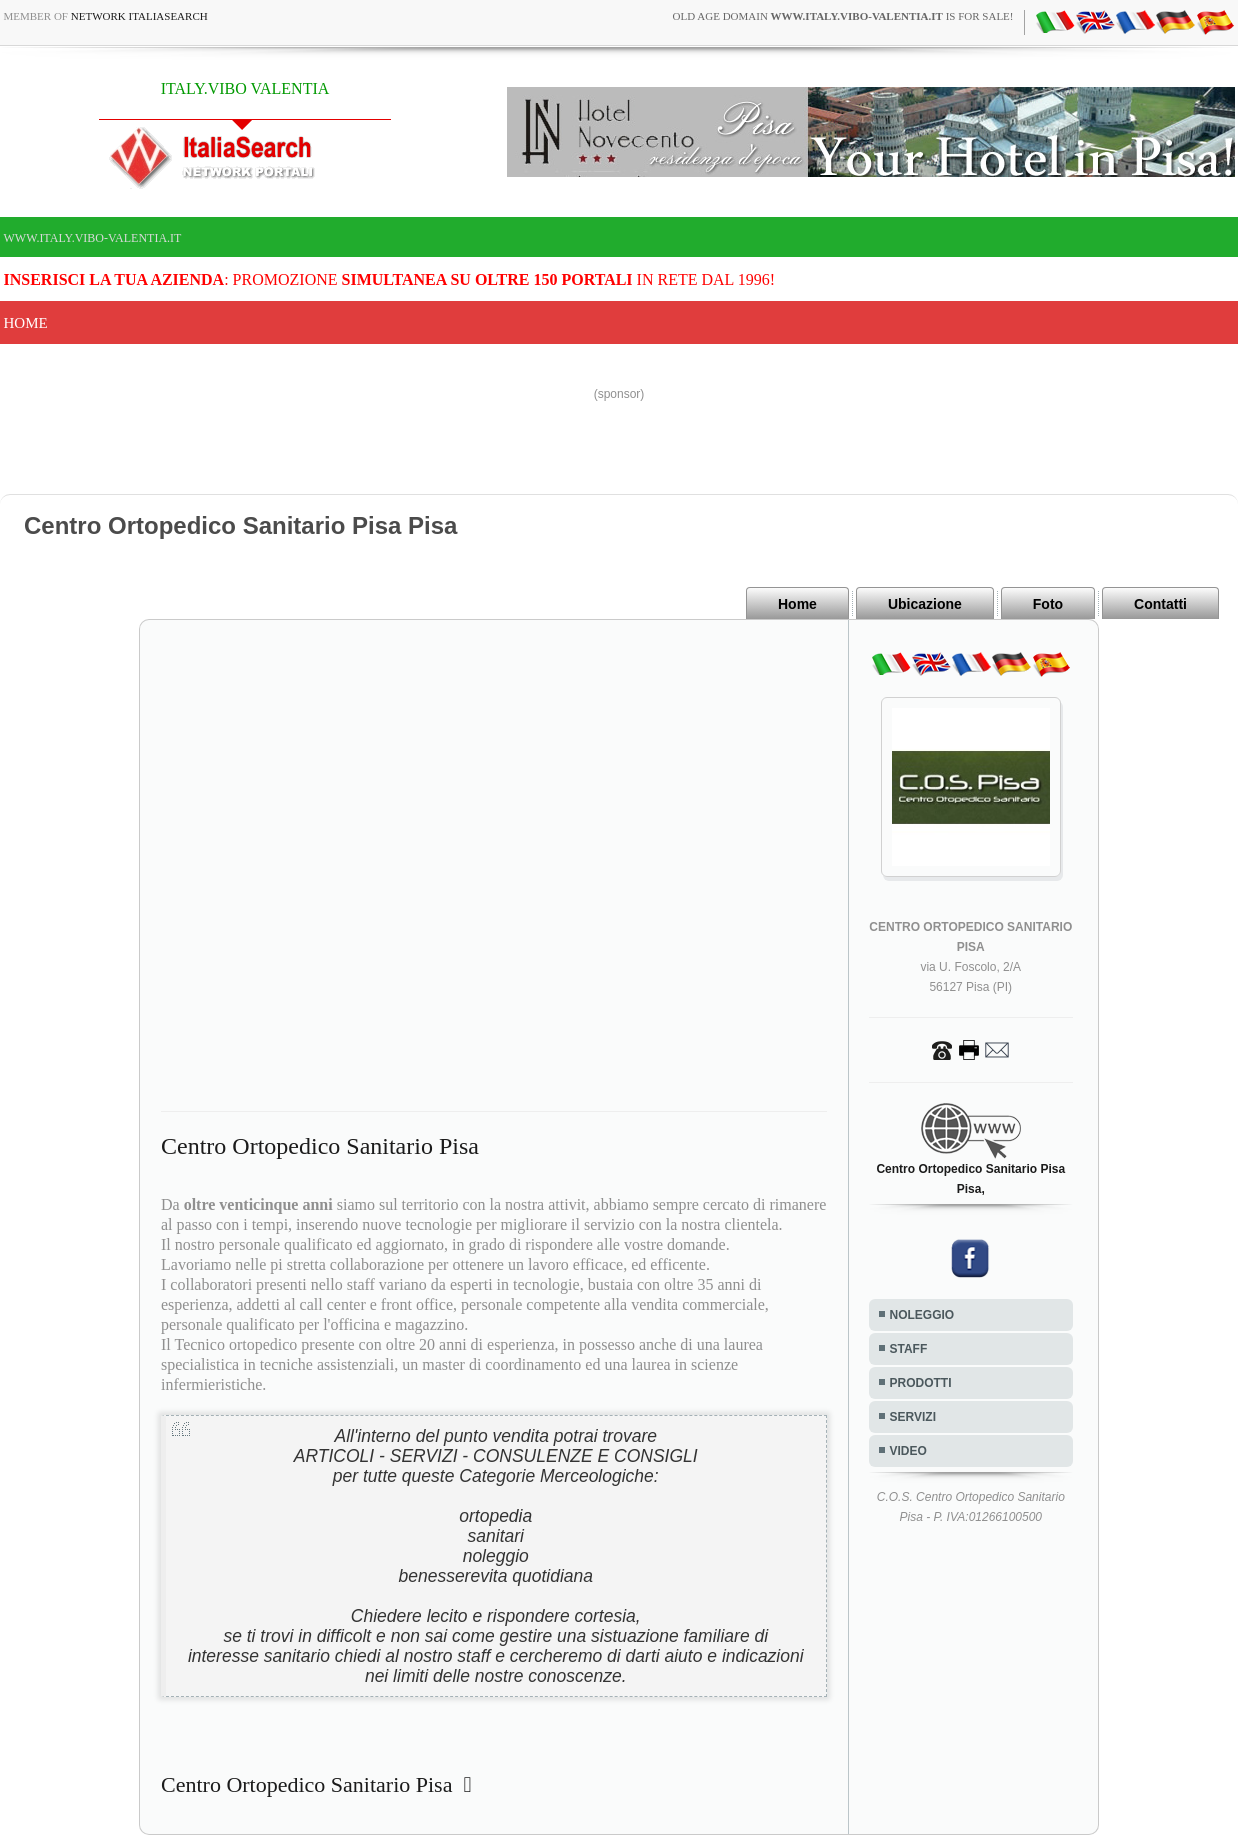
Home (26, 323)
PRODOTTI (921, 1383)
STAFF (909, 1349)
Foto (1048, 604)
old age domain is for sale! (843, 16)
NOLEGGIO (922, 1315)
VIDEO (908, 1451)
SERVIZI (913, 1417)
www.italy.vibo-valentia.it (93, 238)
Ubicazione (925, 604)
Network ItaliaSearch (139, 16)
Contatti (1160, 604)
